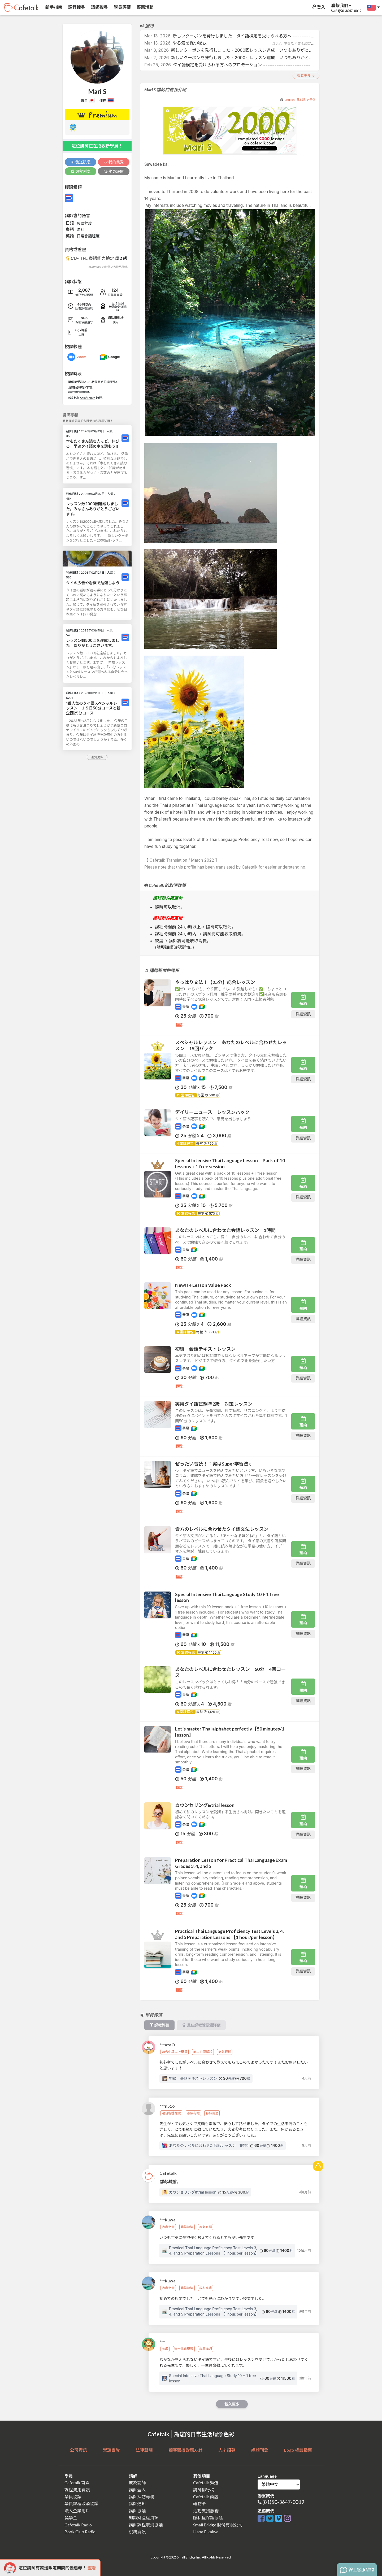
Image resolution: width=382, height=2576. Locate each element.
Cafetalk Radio (78, 2524)
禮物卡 (199, 2503)
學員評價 (122, 7)
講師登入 (137, 2489)
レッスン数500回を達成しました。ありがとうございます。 (92, 643)
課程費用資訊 (77, 2489)
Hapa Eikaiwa (205, 2531)
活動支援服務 (206, 2510)
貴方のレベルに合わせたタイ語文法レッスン (221, 1529)
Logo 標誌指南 (298, 2449)
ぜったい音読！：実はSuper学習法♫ (213, 1464)
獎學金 (70, 2517)
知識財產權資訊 (144, 2517)
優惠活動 (145, 7)
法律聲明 (144, 2449)
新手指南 (53, 7)
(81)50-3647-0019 (283, 2502)
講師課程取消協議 (146, 2524)
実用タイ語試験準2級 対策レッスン (214, 1404)
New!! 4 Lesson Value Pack (203, 1285)
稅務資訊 (137, 2531)
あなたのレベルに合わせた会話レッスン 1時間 (225, 1230)
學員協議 (72, 2496)
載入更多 (231, 2404)
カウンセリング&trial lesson (205, 1805)
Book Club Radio (80, 2531)
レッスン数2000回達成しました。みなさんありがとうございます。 (92, 509)
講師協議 (137, 2510)
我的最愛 (114, 162)
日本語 (300, 100)
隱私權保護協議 (208, 2517)
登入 (318, 7)
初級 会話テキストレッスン (205, 1349)
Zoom (81, 357)
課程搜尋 (76, 7)
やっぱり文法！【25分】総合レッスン (215, 982)
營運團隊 (111, 2449)
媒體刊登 (259, 2449)
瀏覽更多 (97, 757)
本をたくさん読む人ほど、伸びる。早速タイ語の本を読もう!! (92, 443)
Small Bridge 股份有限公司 (217, 2524)
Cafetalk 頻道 (205, 2482)
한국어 (311, 100)
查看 (92, 2567)
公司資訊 (78, 2449)
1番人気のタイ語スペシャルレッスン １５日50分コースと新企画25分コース (93, 708)
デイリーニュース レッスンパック (212, 1112)
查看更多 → (306, 76)
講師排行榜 (203, 2489)
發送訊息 (81, 162)
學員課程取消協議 (81, 2503)
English (290, 100)
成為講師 (137, 2482)
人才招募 (226, 2449)
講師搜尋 (99, 7)
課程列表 (81, 171)
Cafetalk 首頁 (77, 2482)
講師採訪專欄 (141, 2496)
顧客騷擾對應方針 (185, 2449)
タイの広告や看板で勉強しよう (92, 583)
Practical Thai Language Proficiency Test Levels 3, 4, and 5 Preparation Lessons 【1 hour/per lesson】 (229, 1934)
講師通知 (137, 2503)
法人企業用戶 (77, 2510)
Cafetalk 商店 (205, 2496)
